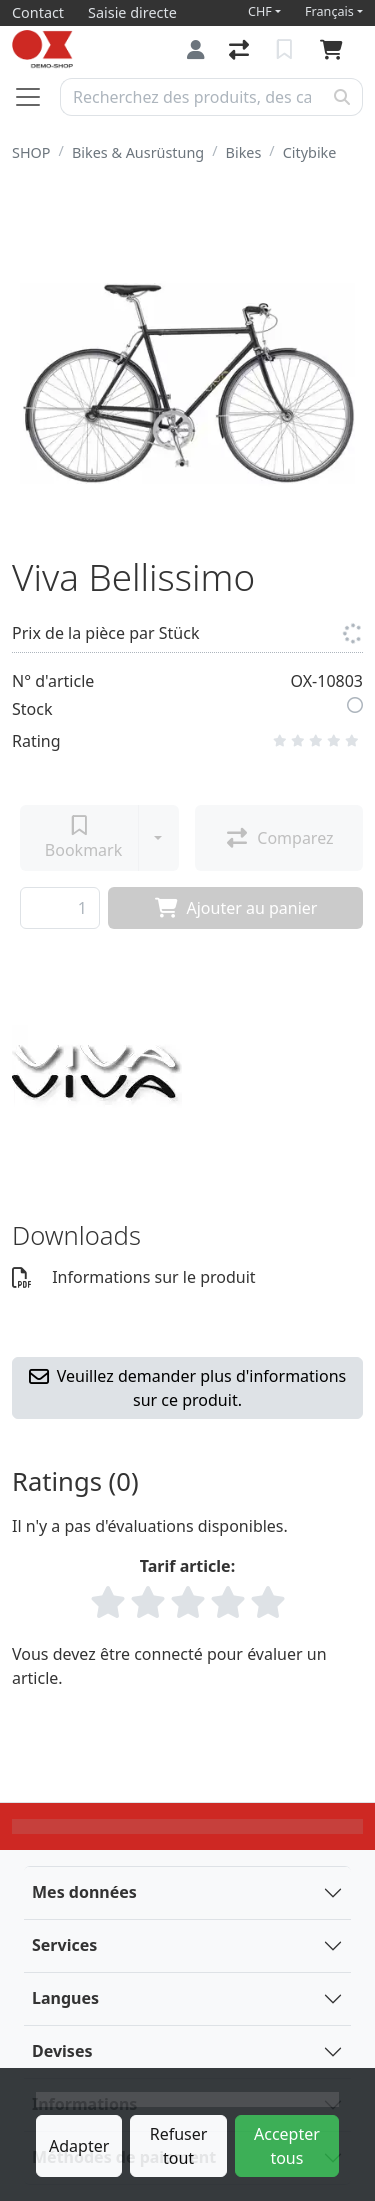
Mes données (84, 1892)
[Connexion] (196, 49)
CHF (260, 11)
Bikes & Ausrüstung (138, 152)
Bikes (244, 152)
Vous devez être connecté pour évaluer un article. (169, 1666)
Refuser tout (179, 2146)
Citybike (310, 152)
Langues (65, 1998)
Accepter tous (287, 2146)
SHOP (31, 152)
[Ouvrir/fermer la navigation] (36, 97)
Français (329, 11)
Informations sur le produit (134, 1277)
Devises (62, 2051)
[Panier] (335, 50)
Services (64, 1945)
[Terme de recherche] (191, 97)
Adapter (79, 2146)
